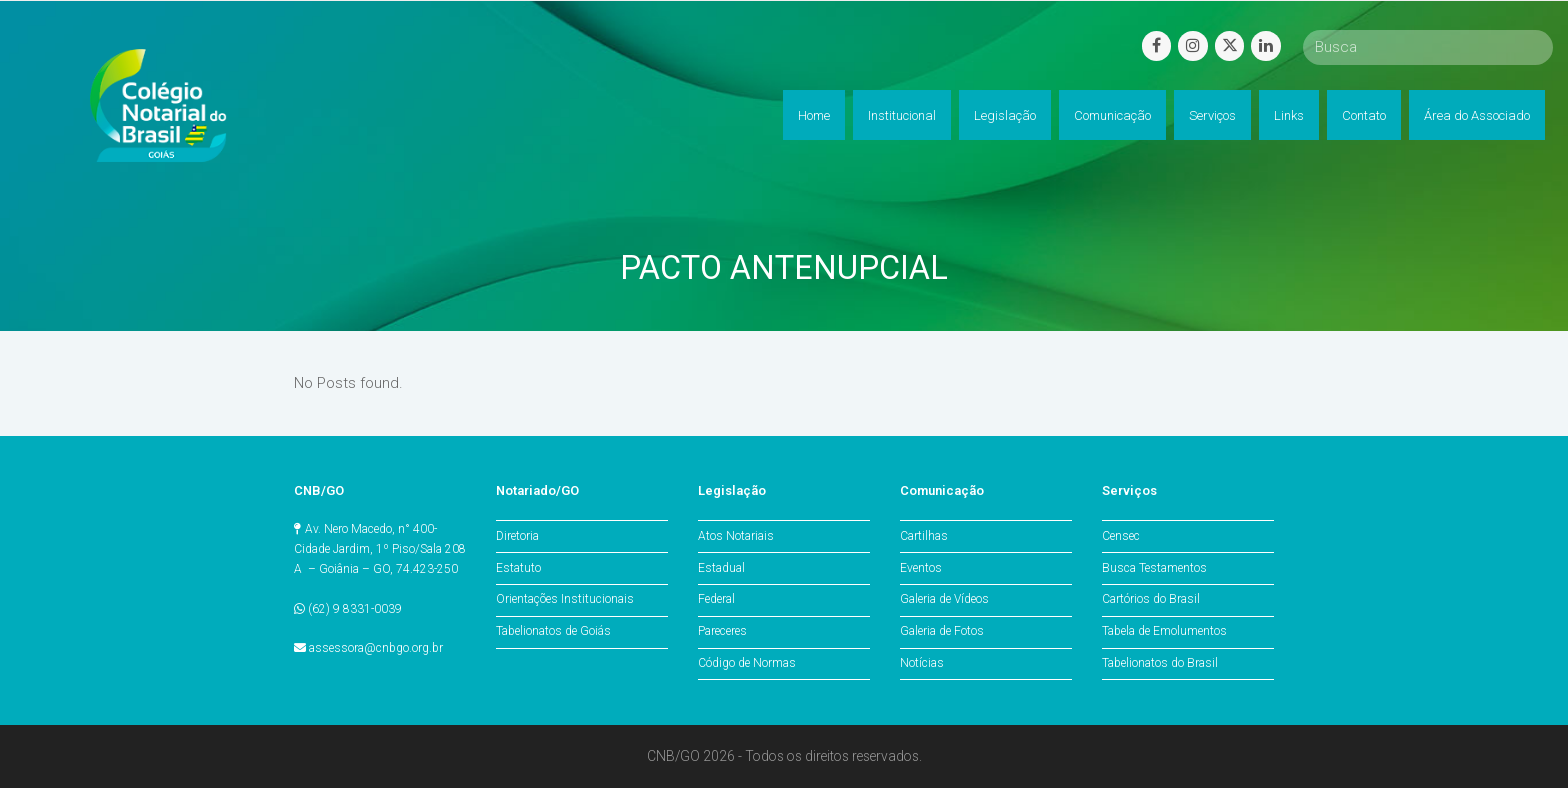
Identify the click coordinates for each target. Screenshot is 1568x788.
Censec (1121, 536)
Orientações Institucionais (565, 599)
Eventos (921, 568)
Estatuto (518, 568)
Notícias (922, 663)
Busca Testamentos (1154, 568)
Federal (716, 599)
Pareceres (722, 631)
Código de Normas (747, 663)
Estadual (721, 568)
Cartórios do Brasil (1151, 599)
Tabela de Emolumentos (1164, 631)
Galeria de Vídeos (944, 599)
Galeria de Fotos (942, 631)
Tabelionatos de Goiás (553, 631)
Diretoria (517, 536)
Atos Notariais (736, 536)
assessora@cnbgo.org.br (376, 648)
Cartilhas (924, 536)
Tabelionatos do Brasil (1160, 663)
